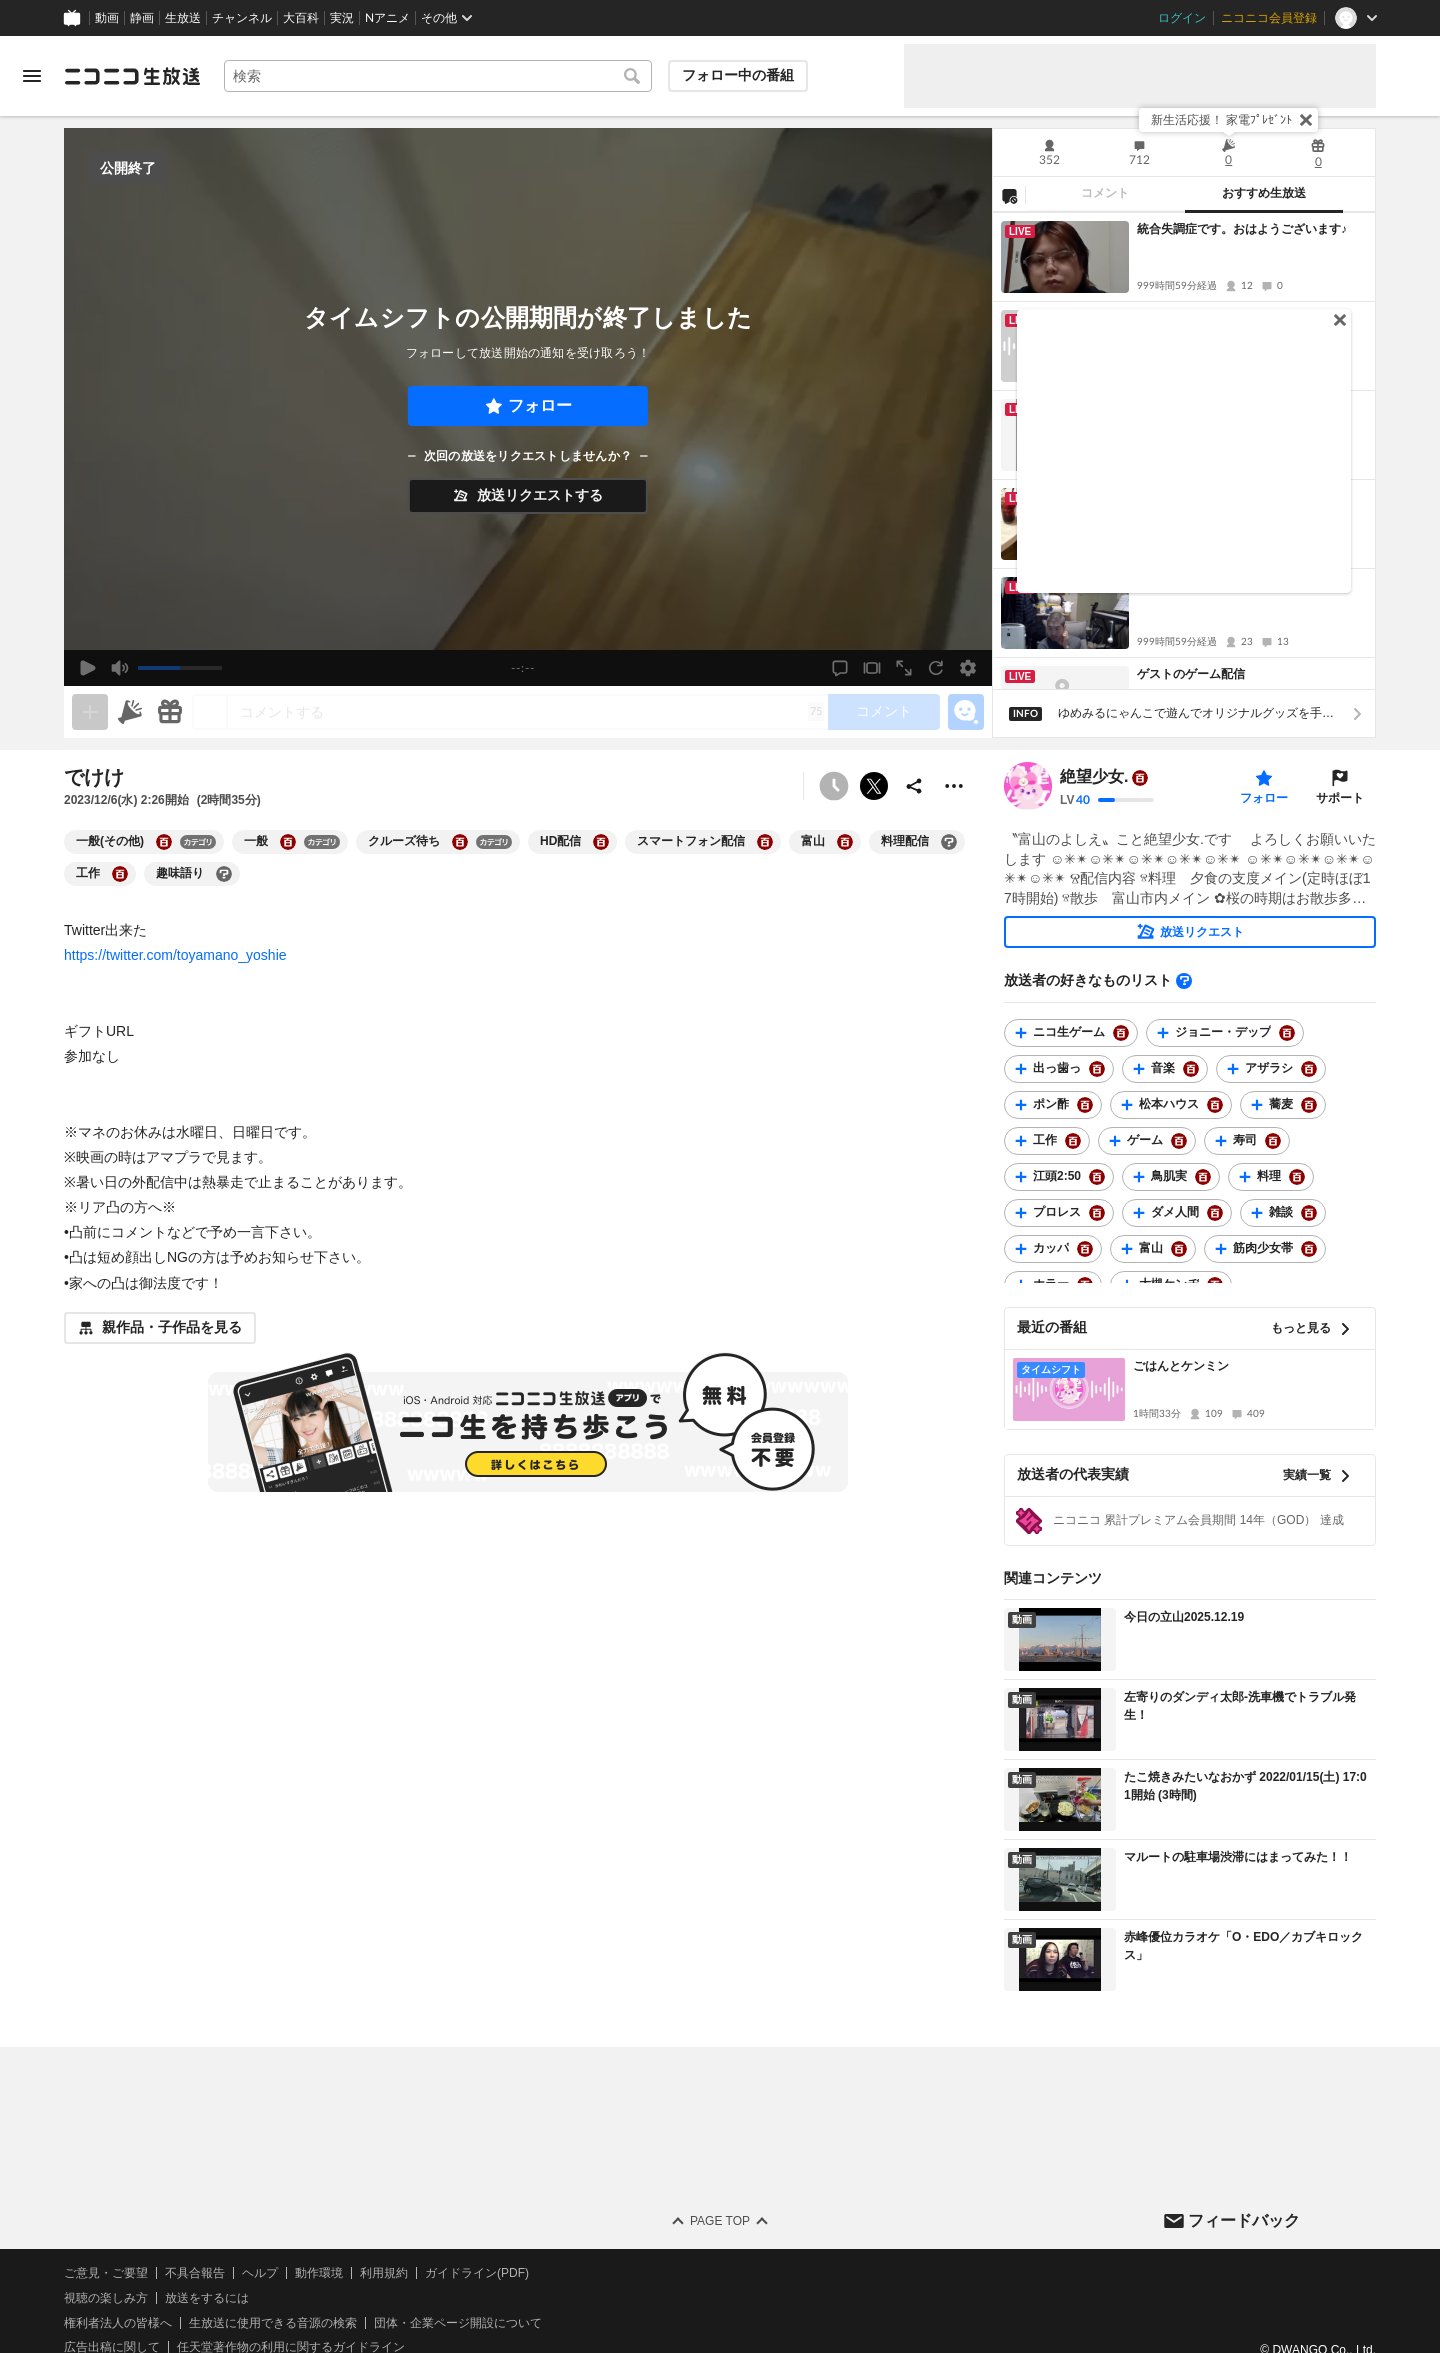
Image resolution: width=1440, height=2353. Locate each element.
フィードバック (1244, 2220)
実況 (342, 18)
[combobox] (438, 76)
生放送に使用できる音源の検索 (273, 2323)
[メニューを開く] (32, 76)
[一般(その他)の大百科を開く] (164, 842)
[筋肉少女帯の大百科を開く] (1309, 1249)
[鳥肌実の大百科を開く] (1203, 1177)
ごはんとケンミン (1181, 1366)
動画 (107, 18)
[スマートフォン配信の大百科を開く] (765, 842)
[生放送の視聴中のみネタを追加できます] (90, 712)
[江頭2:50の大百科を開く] (1097, 1177)
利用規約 (384, 2273)
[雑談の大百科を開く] (1309, 1213)
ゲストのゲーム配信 (1191, 674)
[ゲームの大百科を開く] (1179, 1141)
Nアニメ (387, 18)
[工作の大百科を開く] (120, 874)
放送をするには (207, 2298)
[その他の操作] (954, 786)
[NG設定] (1009, 195)
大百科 (301, 18)
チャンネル (242, 18)
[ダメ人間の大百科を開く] (1215, 1213)
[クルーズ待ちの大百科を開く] (460, 842)
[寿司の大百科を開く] (1273, 1141)
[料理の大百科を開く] (1297, 1177)
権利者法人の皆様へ (118, 2323)
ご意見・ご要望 (106, 2273)
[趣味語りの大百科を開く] (224, 874)
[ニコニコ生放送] (132, 76)
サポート (1340, 798)
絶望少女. (1094, 777)
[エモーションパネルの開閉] (966, 712)
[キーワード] (438, 76)
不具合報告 (195, 2273)
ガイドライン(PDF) (477, 2273)
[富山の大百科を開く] (845, 842)
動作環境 (319, 2273)
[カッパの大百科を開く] (1085, 1249)
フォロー (540, 405)
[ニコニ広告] (130, 712)
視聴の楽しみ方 (106, 2298)
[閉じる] (1306, 120)
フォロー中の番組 (738, 75)
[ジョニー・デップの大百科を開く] (1287, 1033)
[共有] (914, 786)
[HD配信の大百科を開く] (601, 842)
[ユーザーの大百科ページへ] (1140, 778)
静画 (142, 18)
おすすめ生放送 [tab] (1264, 193)
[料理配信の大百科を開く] (949, 842)
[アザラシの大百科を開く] (1309, 1069)
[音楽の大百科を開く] (1191, 1069)
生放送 (183, 18)
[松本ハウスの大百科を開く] (1215, 1105)
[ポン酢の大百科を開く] (1085, 1105)
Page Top (720, 2221)
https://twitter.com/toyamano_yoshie (175, 955)
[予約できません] (834, 786)
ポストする (874, 786)
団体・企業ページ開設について (458, 2323)
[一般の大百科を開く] (288, 842)
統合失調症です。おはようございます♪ (1242, 229)
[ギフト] (170, 712)
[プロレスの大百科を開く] (1097, 1213)
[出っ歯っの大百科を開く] (1097, 1069)
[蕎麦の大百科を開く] (1309, 1105)
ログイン (1182, 18)
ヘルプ (260, 2273)
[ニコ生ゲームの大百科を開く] (1121, 1033)
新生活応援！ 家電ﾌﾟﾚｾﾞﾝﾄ (1221, 120)
